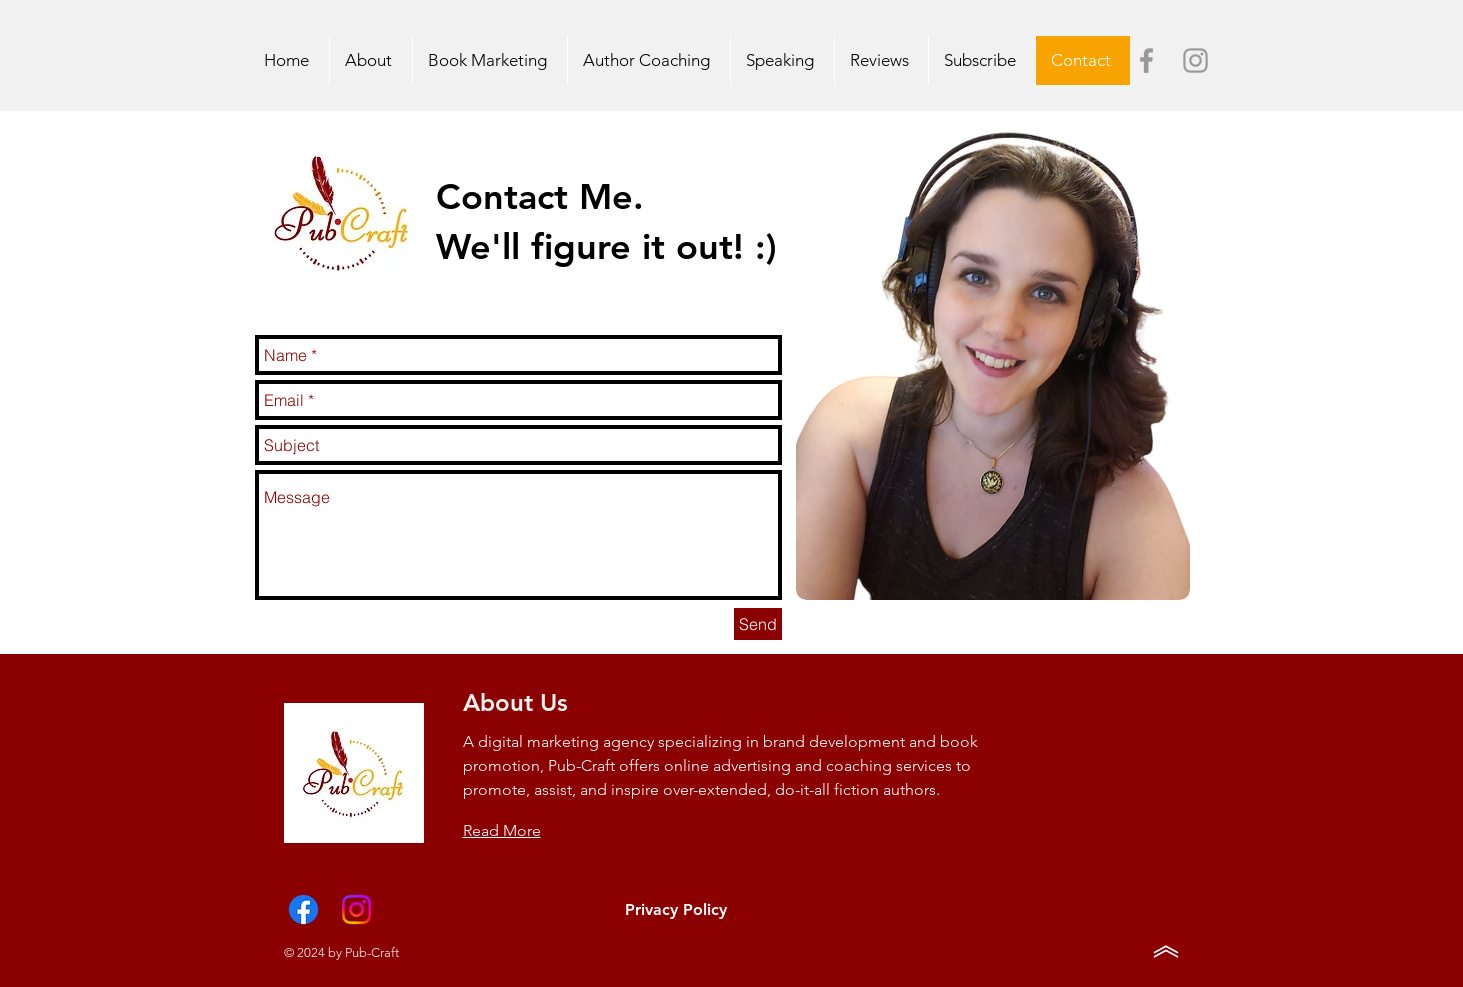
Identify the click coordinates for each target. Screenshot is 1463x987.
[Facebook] (303, 909)
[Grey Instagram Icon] (1195, 60)
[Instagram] (356, 909)
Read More (502, 830)
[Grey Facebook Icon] (1146, 60)
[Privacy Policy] (676, 910)
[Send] (758, 624)
